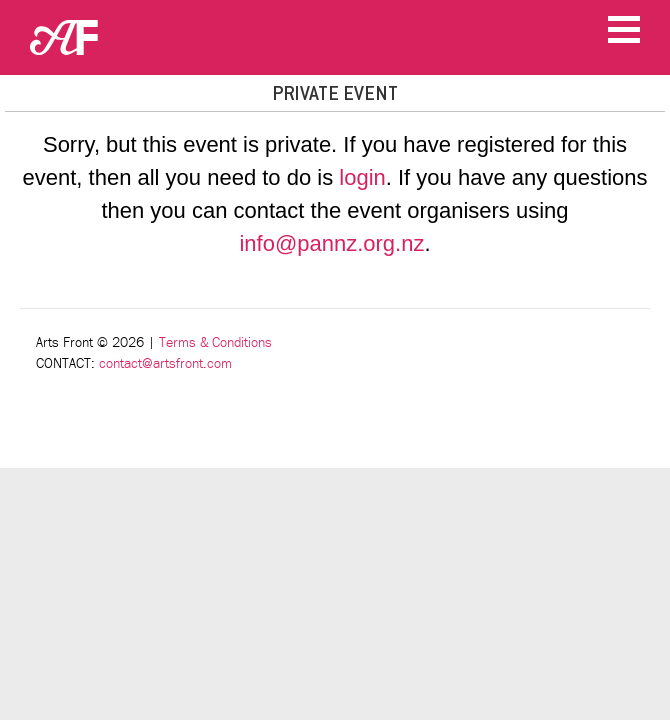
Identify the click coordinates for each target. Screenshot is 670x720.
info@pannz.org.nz (331, 243)
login (362, 177)
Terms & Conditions (215, 342)
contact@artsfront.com (165, 363)
